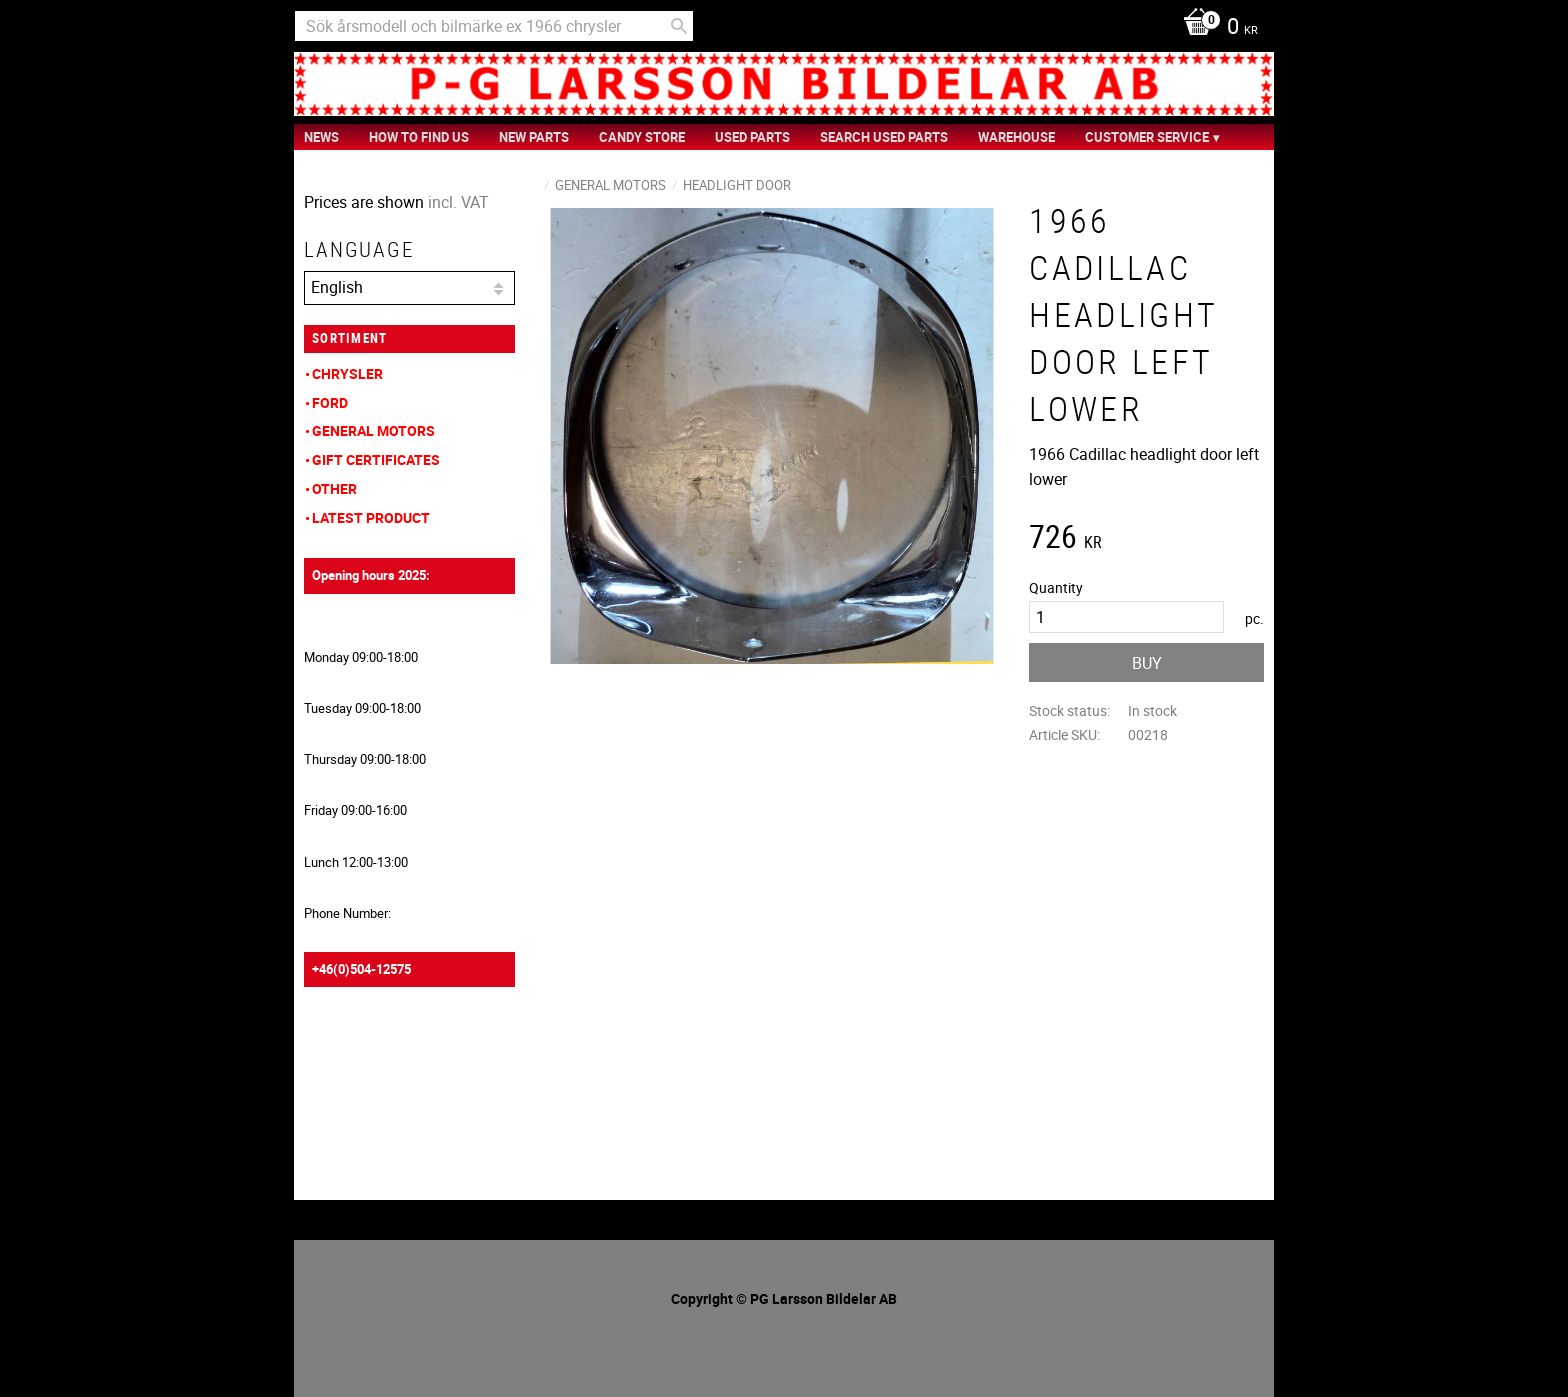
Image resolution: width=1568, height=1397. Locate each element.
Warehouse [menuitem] (1016, 137)
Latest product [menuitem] (371, 517)
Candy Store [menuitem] (642, 137)
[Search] (679, 26)
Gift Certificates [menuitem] (376, 459)
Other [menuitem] (334, 488)
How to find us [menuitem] (419, 137)
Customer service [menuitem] (1147, 137)
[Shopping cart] (1215, 28)
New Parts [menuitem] (534, 137)
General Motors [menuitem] (373, 430)
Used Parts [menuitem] (752, 137)
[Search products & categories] (494, 26)
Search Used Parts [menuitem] (884, 137)
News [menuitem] (321, 137)
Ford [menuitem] (330, 402)
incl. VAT (458, 202)
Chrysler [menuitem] (347, 373)
